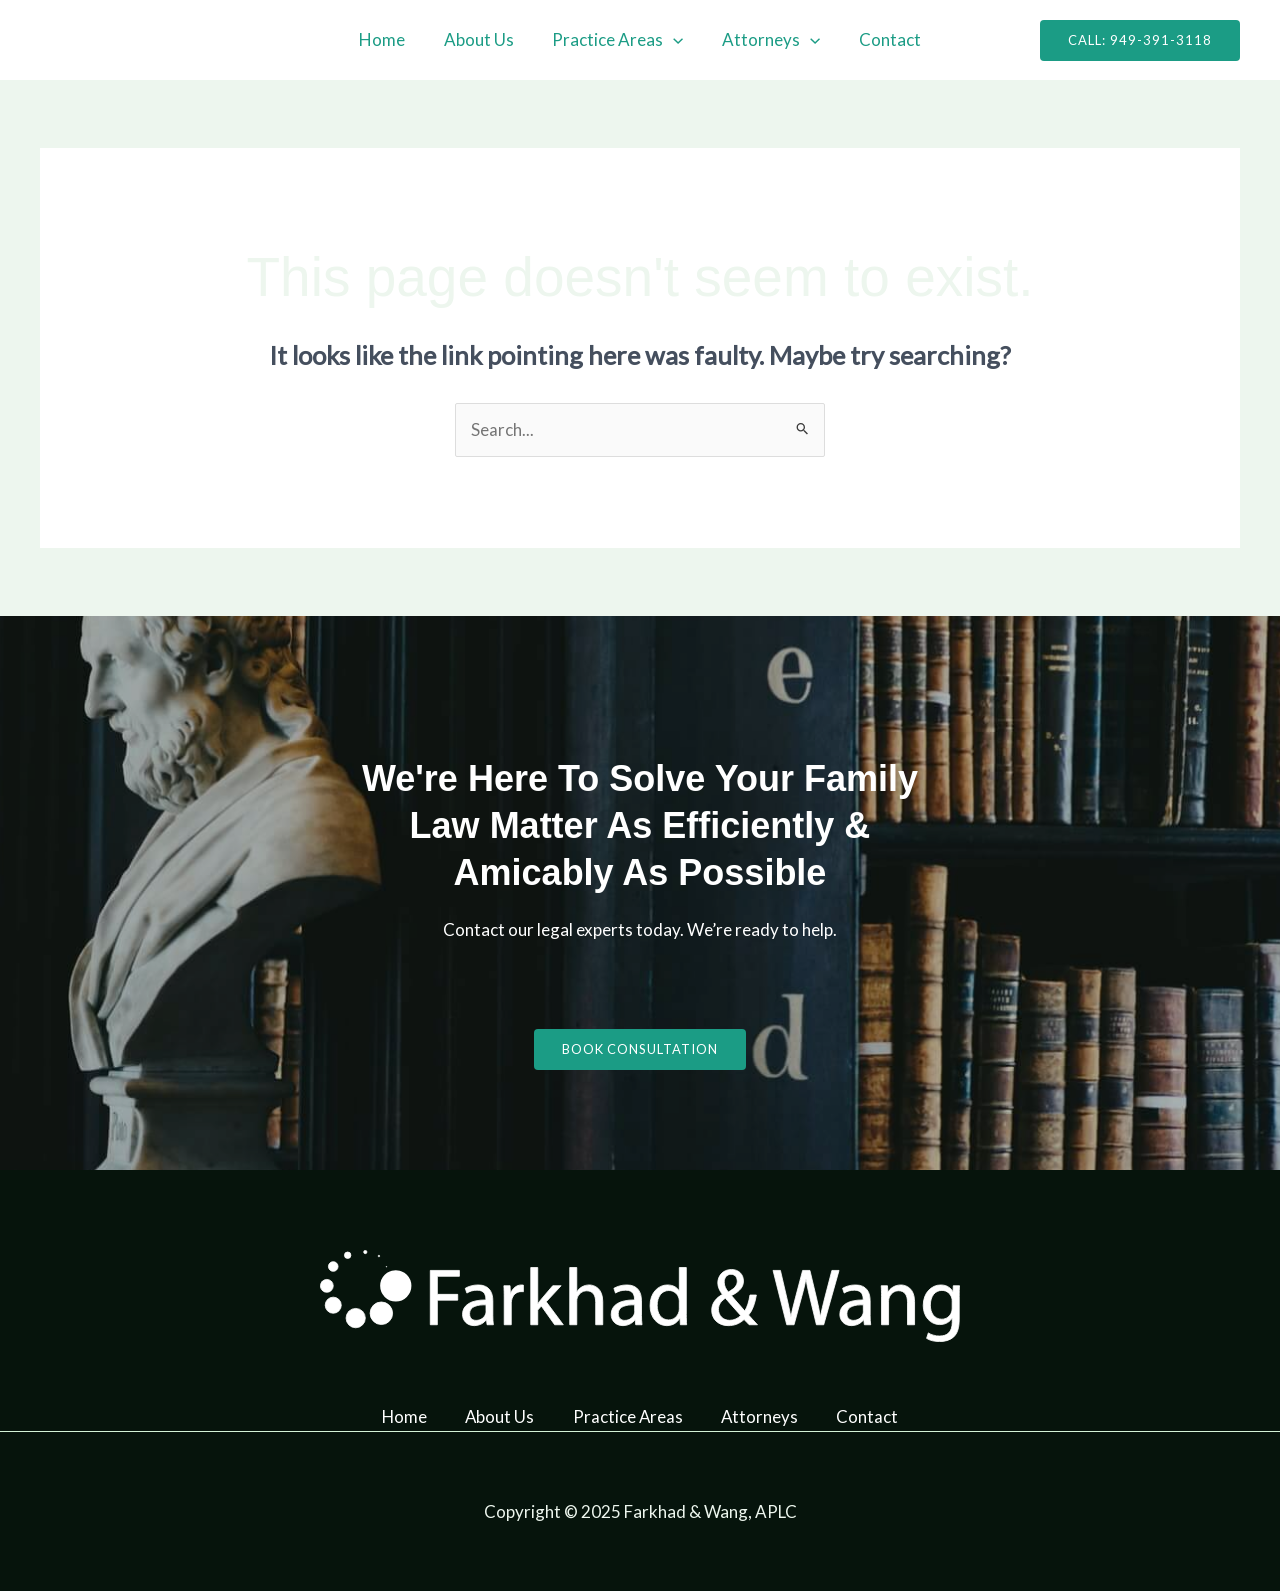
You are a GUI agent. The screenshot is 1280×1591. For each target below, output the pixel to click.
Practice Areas (617, 40)
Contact (881, 39)
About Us (483, 39)
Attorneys (767, 40)
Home (391, 39)
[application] (673, 40)
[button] (1140, 40)
